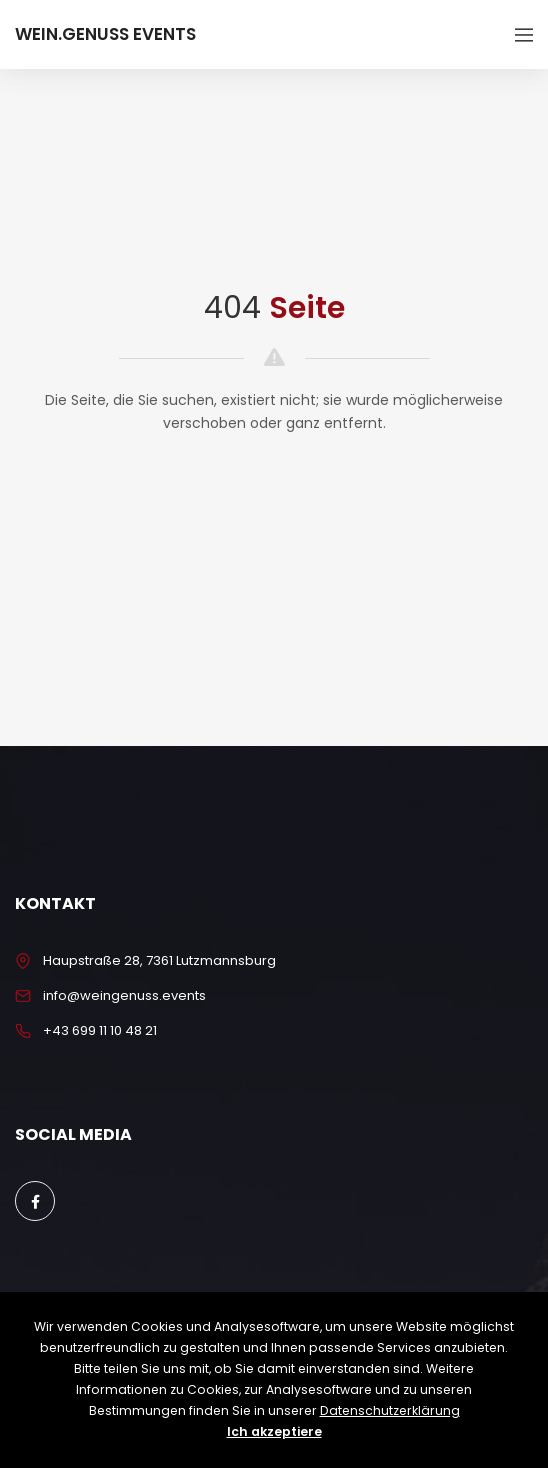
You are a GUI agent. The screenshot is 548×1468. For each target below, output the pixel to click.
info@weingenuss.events (124, 995)
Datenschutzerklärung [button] (390, 1410)
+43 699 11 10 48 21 (100, 1030)
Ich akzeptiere (274, 1431)
